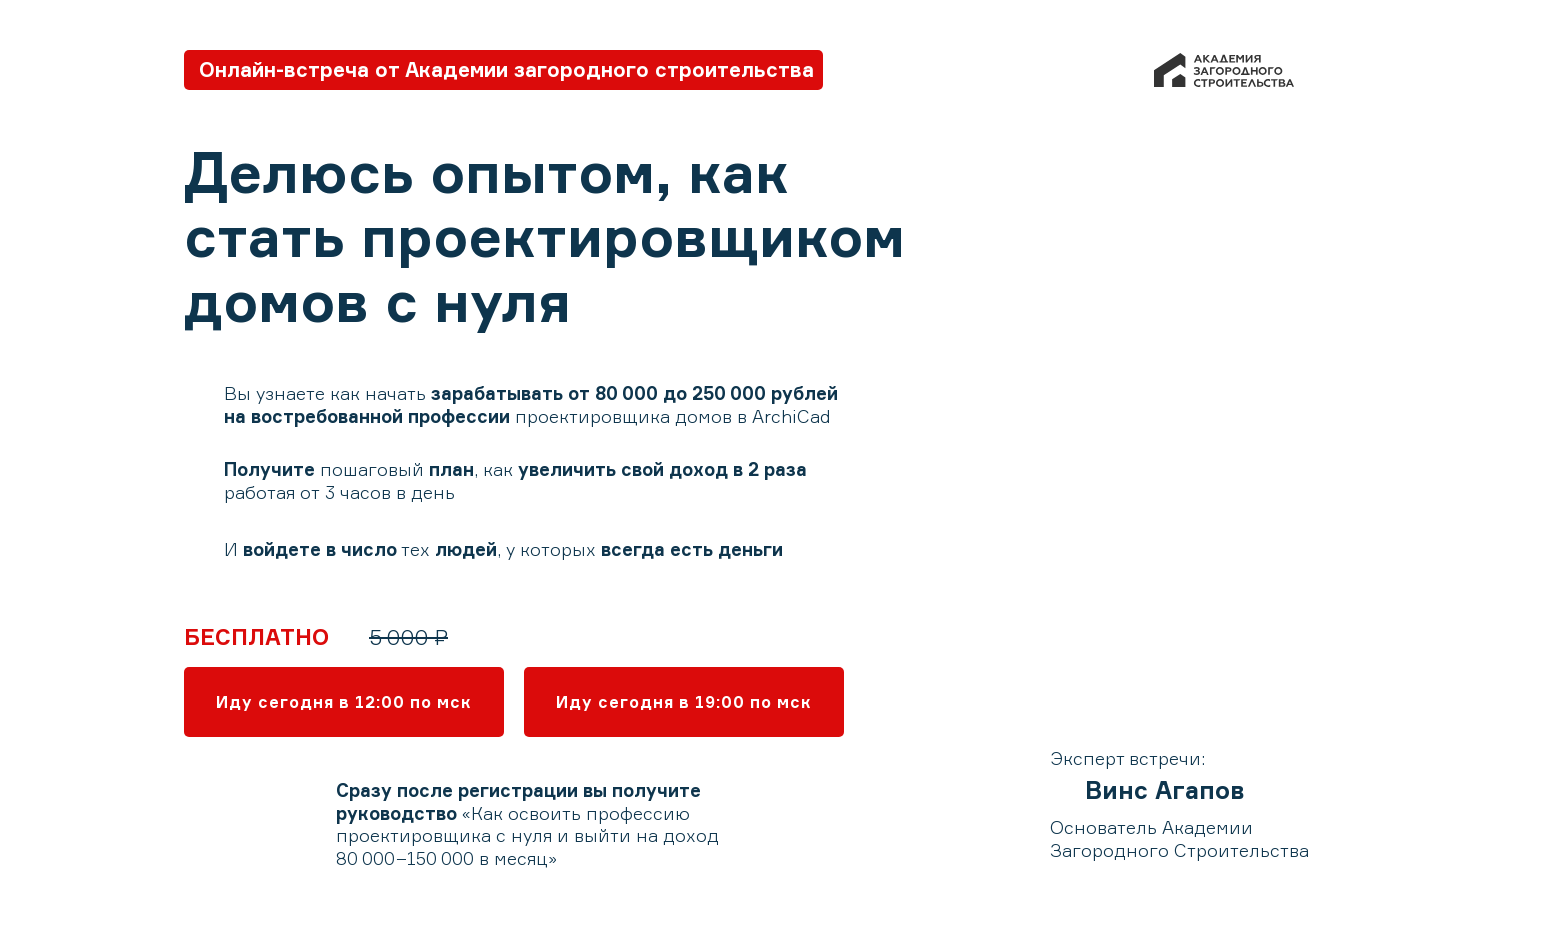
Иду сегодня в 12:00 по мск (344, 702)
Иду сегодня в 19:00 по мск (684, 702)
